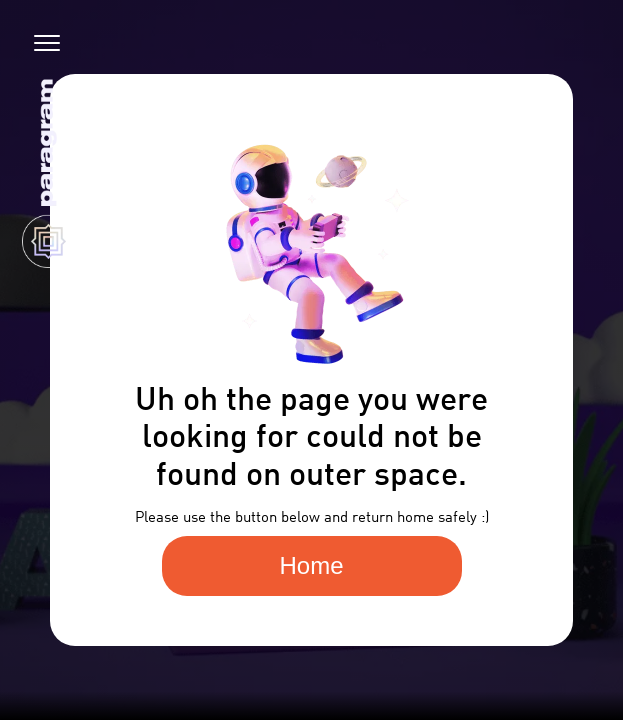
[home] (43, 172)
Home (311, 565)
